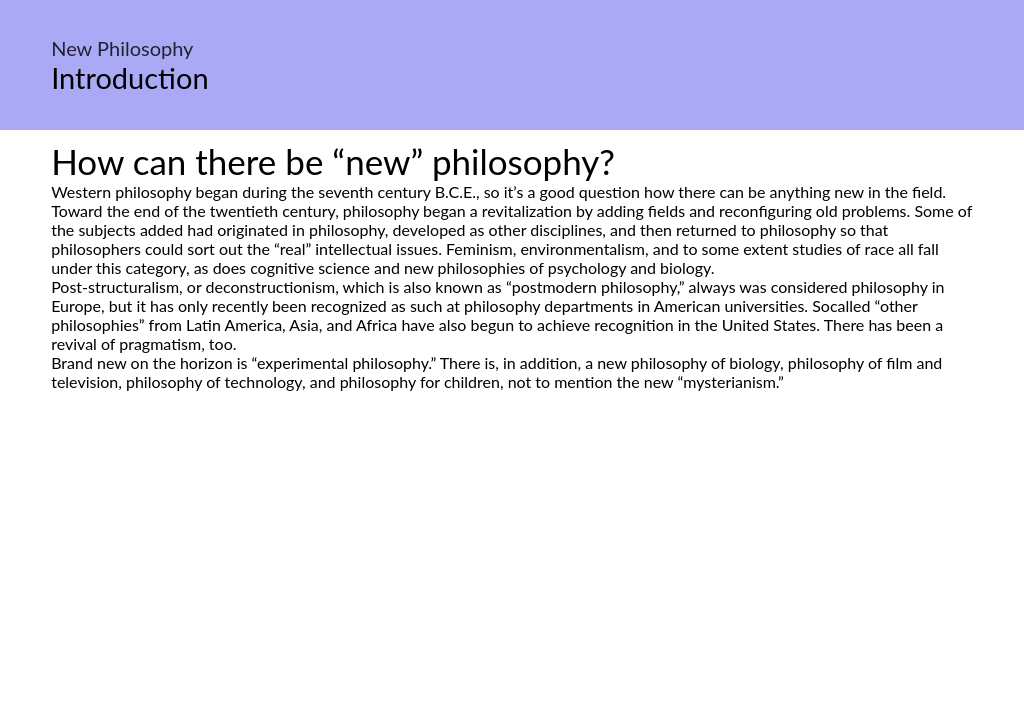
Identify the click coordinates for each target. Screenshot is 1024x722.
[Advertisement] (512, 579)
